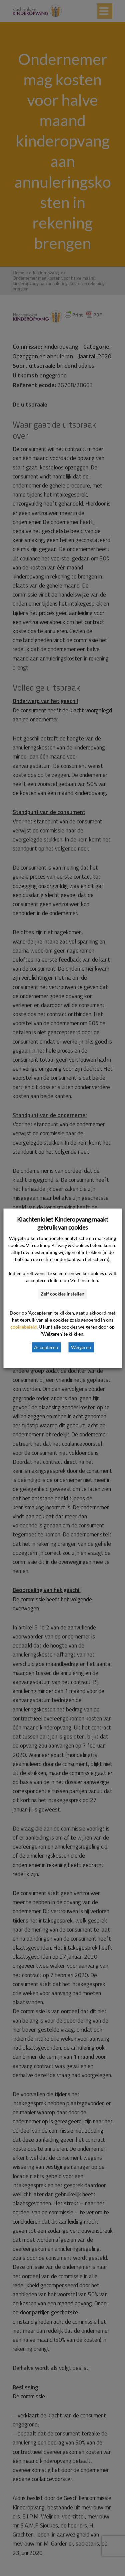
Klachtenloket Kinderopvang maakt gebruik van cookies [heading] (62, 1223)
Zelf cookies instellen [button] (62, 1294)
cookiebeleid (23, 1327)
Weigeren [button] (81, 1347)
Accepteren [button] (46, 1347)
